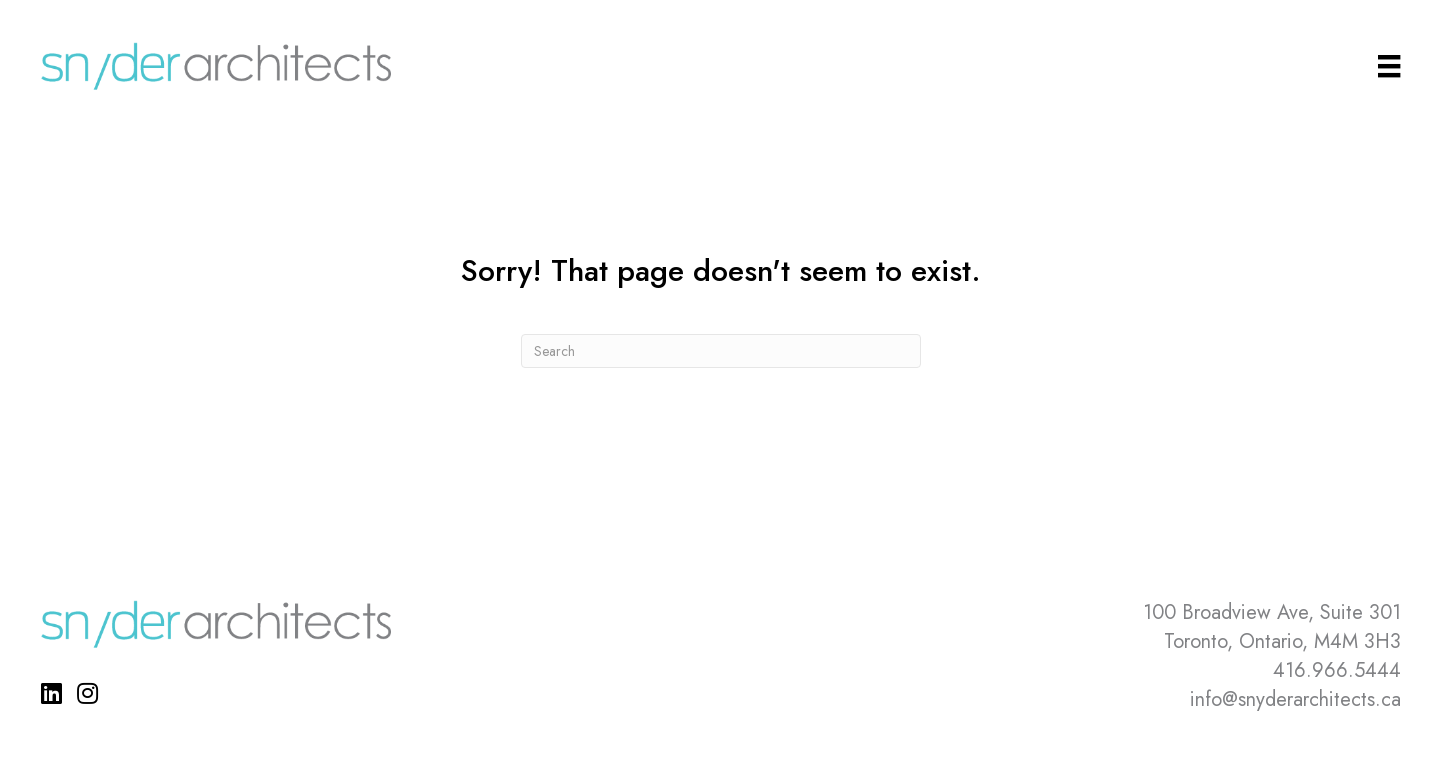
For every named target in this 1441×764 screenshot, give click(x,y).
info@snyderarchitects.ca (1295, 699)
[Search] (721, 351)
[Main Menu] (1389, 66)
